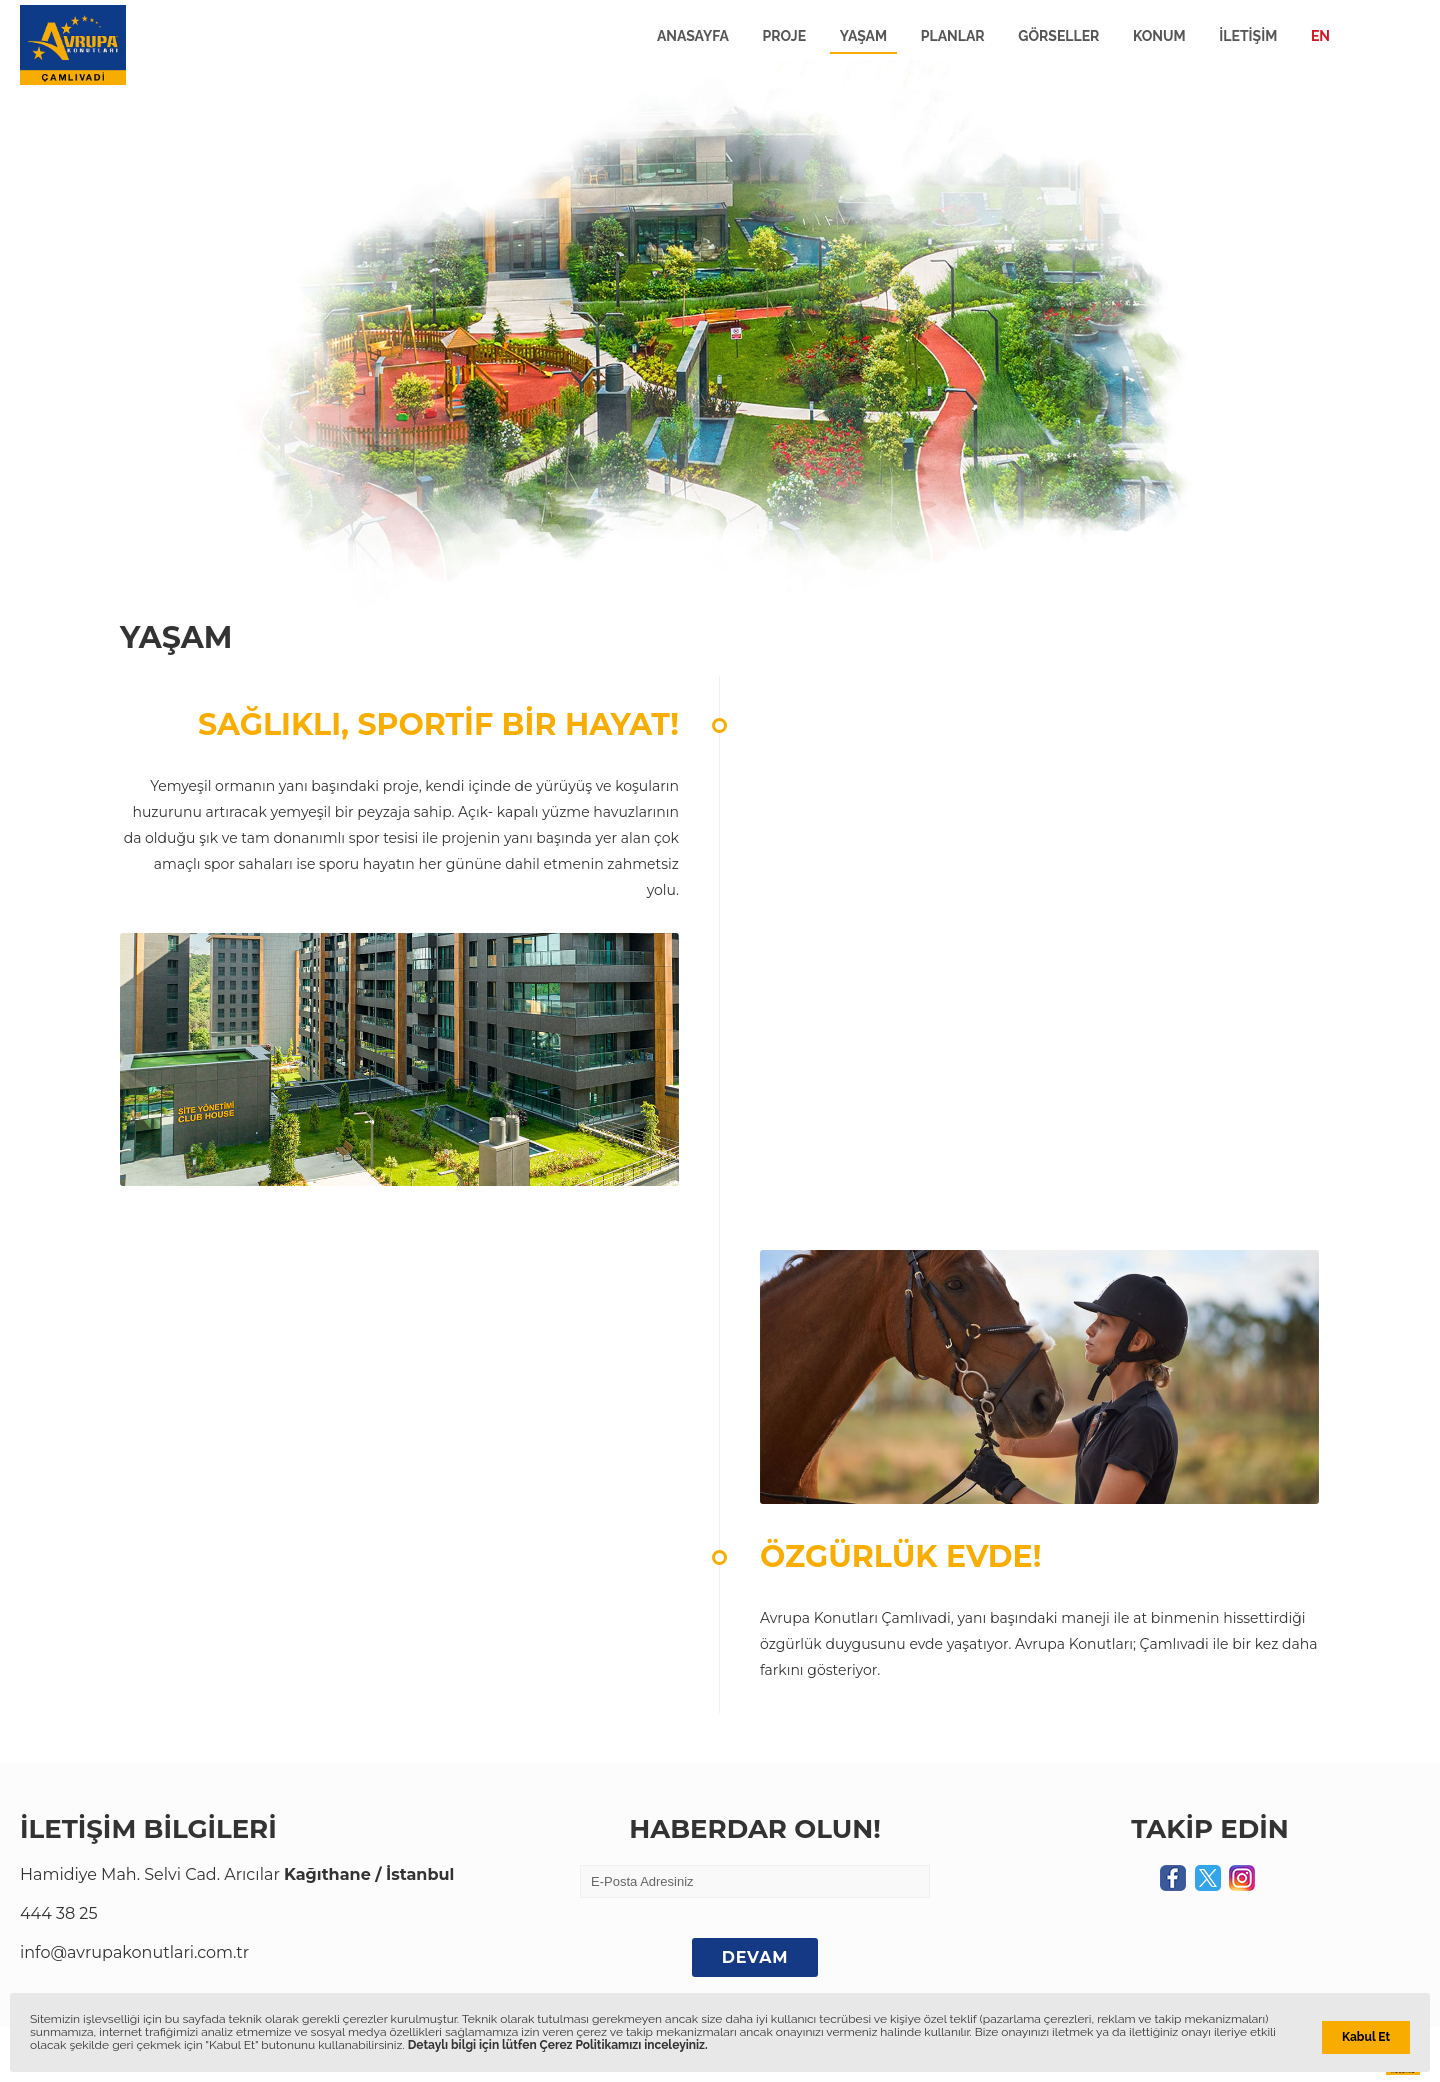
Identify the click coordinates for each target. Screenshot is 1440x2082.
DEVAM (755, 1957)
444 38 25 (59, 1913)
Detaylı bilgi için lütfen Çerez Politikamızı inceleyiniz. (558, 2045)
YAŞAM (863, 36)
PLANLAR (953, 36)
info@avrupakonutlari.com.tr (134, 1952)
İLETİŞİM (1248, 36)
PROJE (785, 36)
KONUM (1159, 36)
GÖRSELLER (1058, 36)
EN (1320, 36)
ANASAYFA (693, 36)
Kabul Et (1366, 2037)
